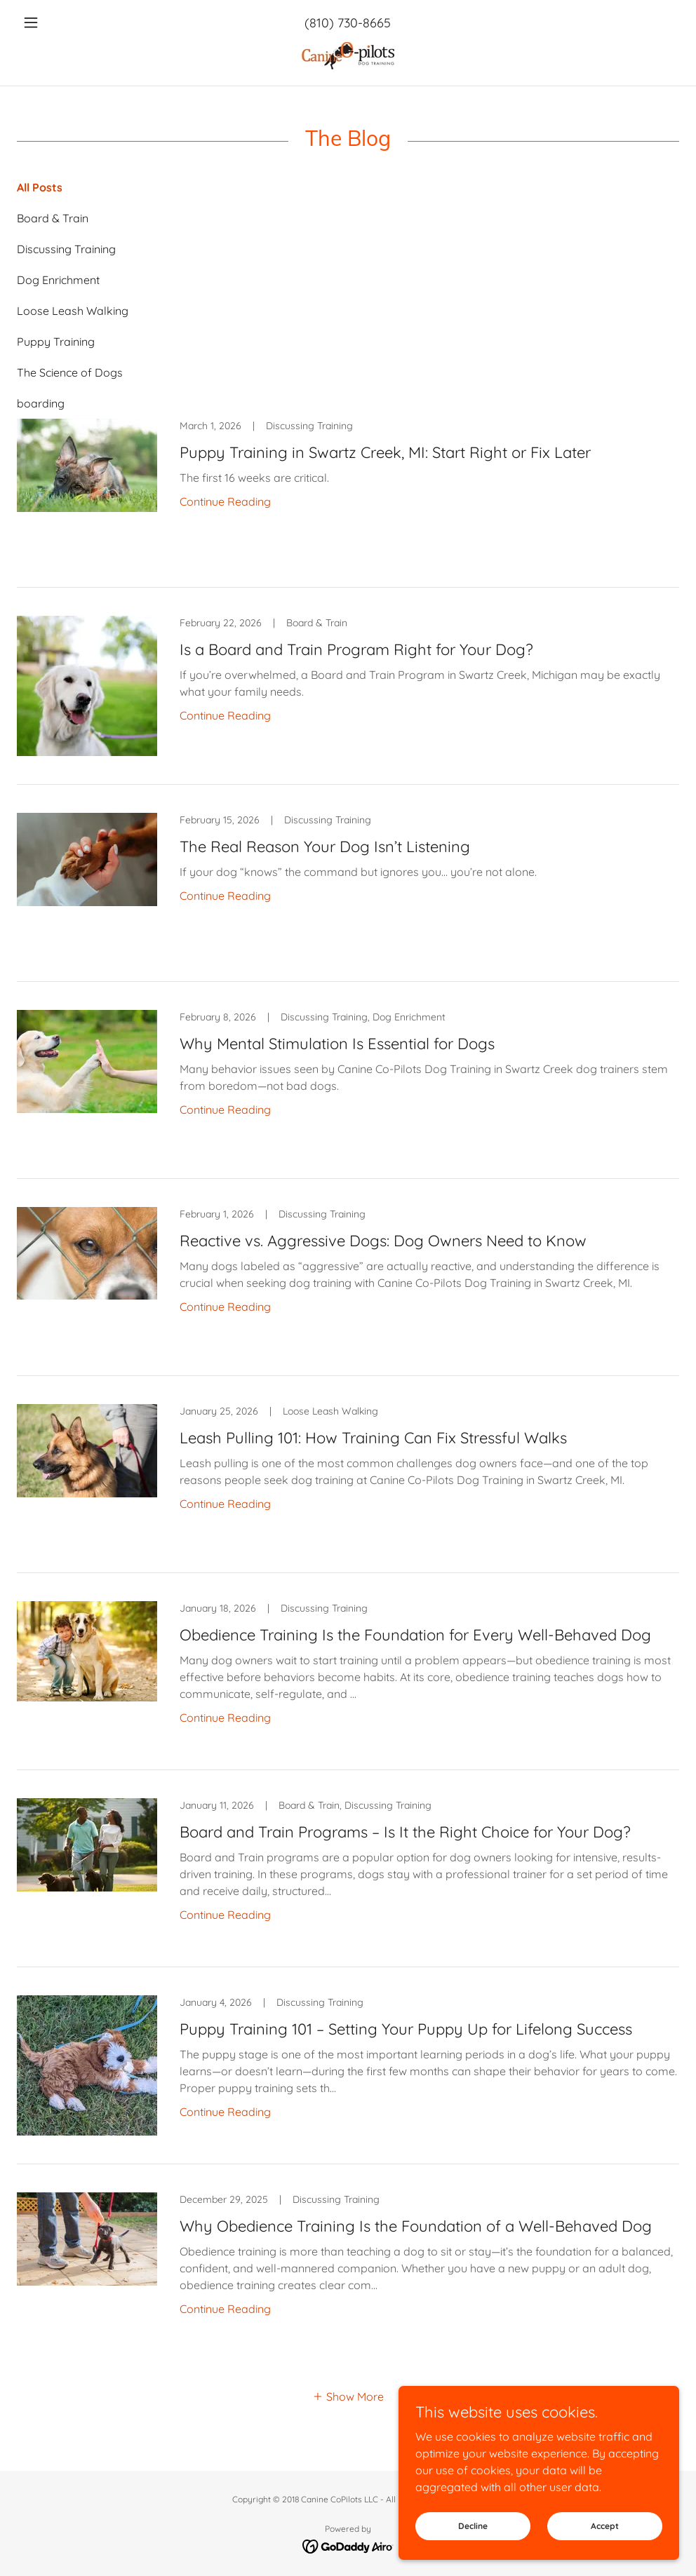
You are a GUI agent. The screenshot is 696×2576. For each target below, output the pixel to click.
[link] (348, 58)
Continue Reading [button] (225, 501)
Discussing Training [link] (66, 249)
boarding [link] (41, 403)
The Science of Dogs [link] (70, 372)
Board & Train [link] (52, 218)
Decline (473, 2545)
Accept (605, 2545)
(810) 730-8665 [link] (347, 23)
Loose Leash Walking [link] (72, 311)
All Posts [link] (39, 187)
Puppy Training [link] (56, 342)
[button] (66, 22)
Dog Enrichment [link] (58, 280)
